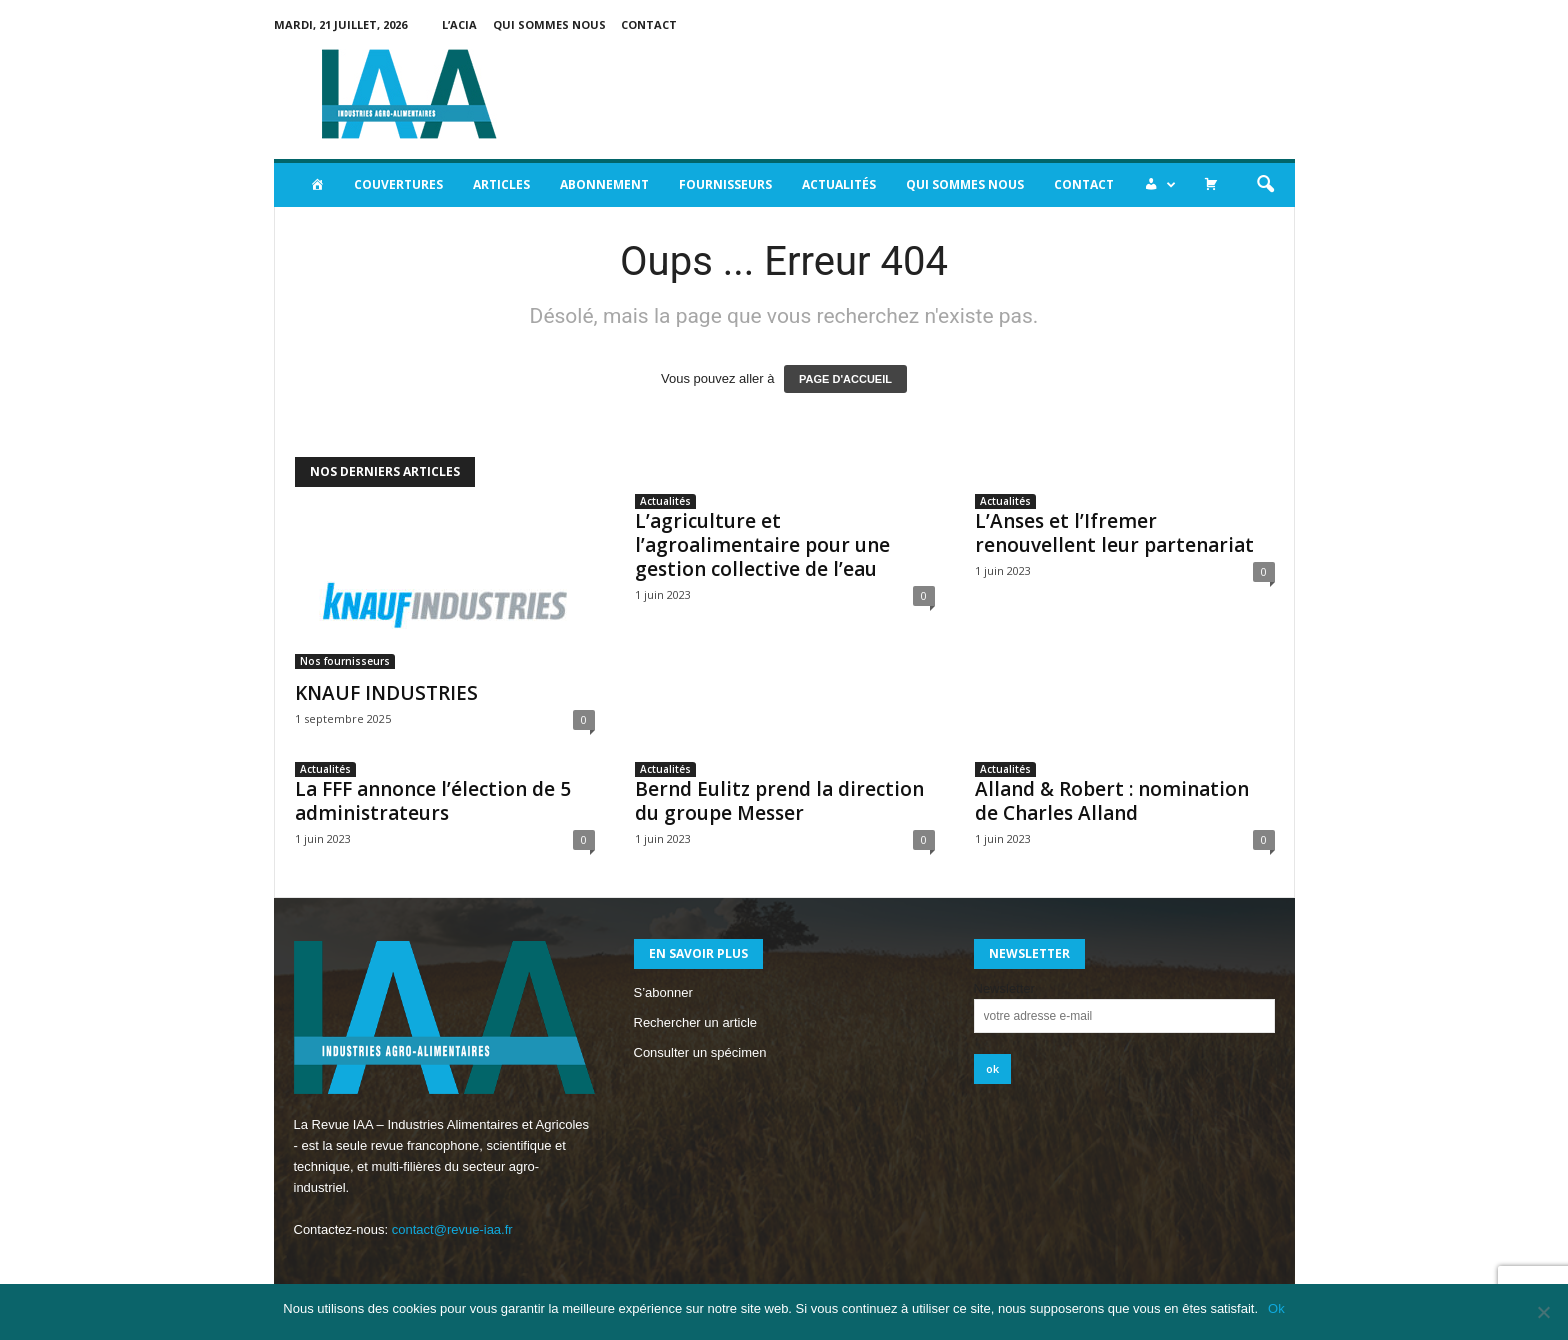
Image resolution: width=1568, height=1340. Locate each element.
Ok (1276, 1308)
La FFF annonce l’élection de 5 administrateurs (433, 801)
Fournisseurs (725, 184)
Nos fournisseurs (345, 661)
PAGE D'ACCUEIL (845, 379)
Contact (649, 24)
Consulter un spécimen (700, 1052)
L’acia (459, 24)
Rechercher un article (696, 1022)
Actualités (839, 184)
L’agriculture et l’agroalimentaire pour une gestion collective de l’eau (762, 545)
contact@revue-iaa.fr (452, 1229)
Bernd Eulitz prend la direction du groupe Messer (779, 801)
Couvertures (398, 184)
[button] (1265, 185)
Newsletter (1004, 988)
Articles (501, 184)
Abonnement (604, 184)
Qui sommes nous (549, 24)
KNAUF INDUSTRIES (386, 693)
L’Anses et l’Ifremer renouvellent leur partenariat (1114, 533)
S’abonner (663, 992)
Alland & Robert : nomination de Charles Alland (1112, 801)
